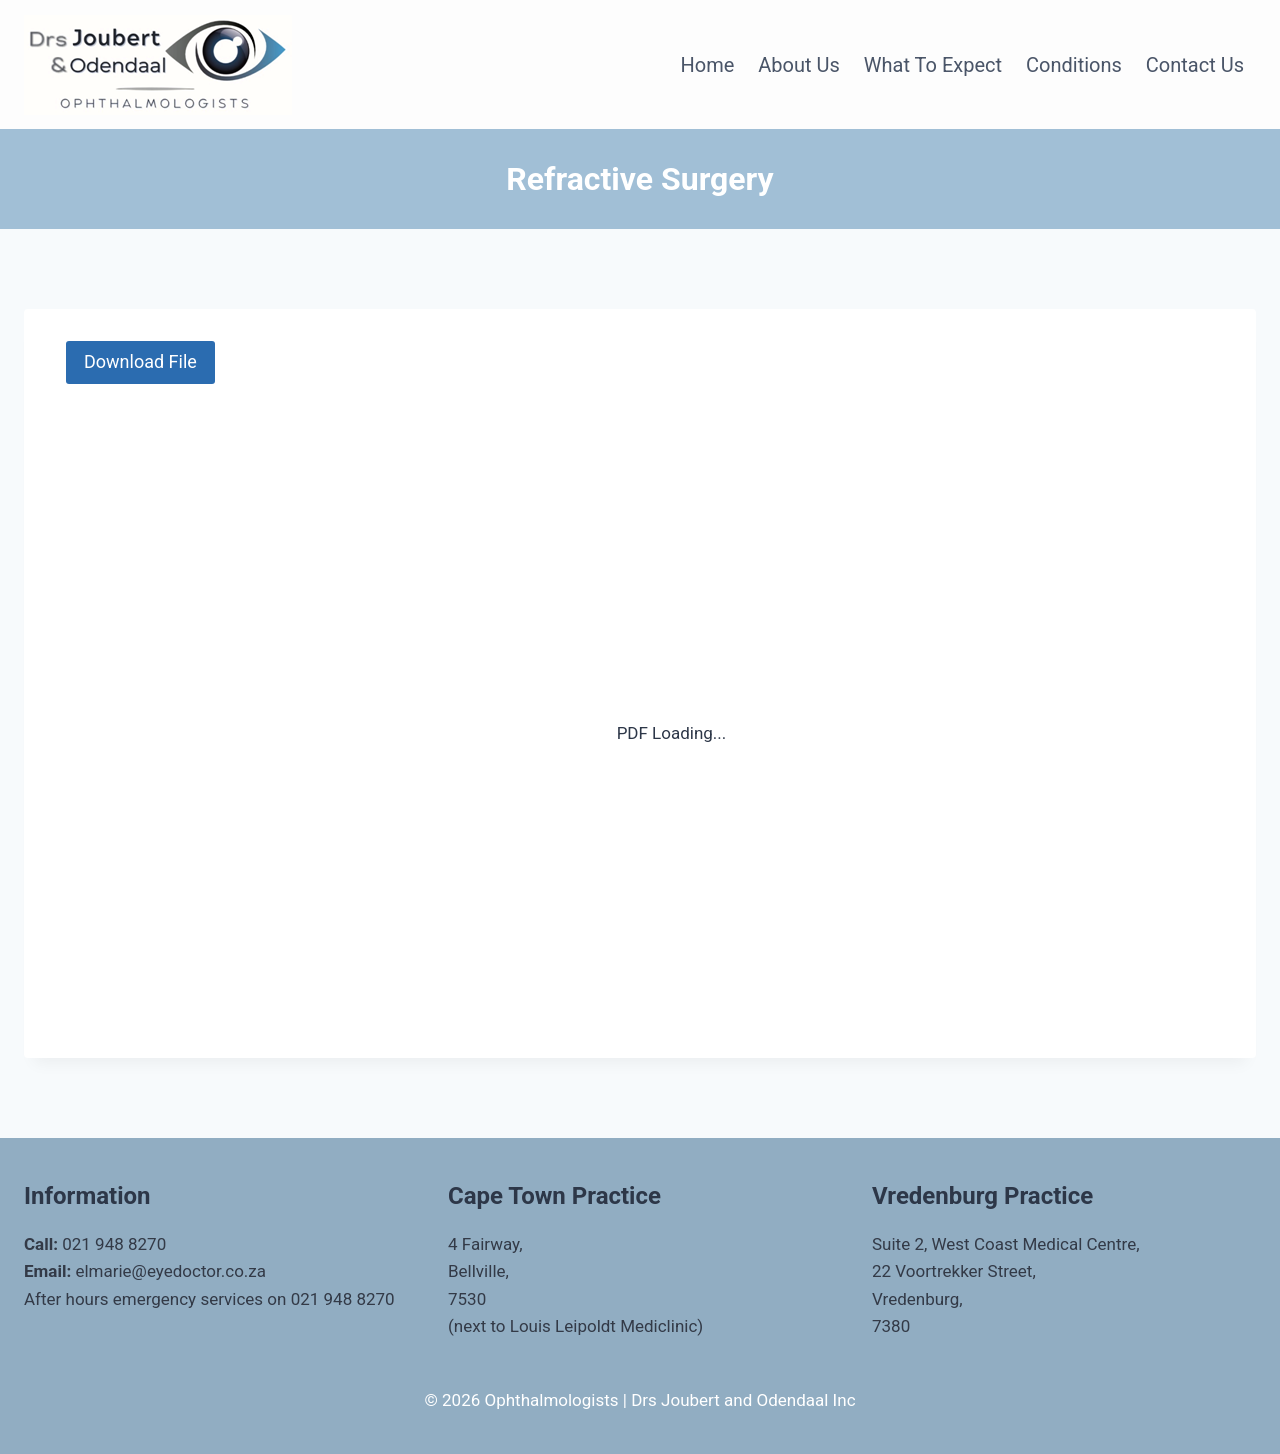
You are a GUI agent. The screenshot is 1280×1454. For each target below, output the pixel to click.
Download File (140, 361)
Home (707, 65)
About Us (799, 65)
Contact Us (1195, 65)
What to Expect (933, 65)
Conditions (1074, 65)
